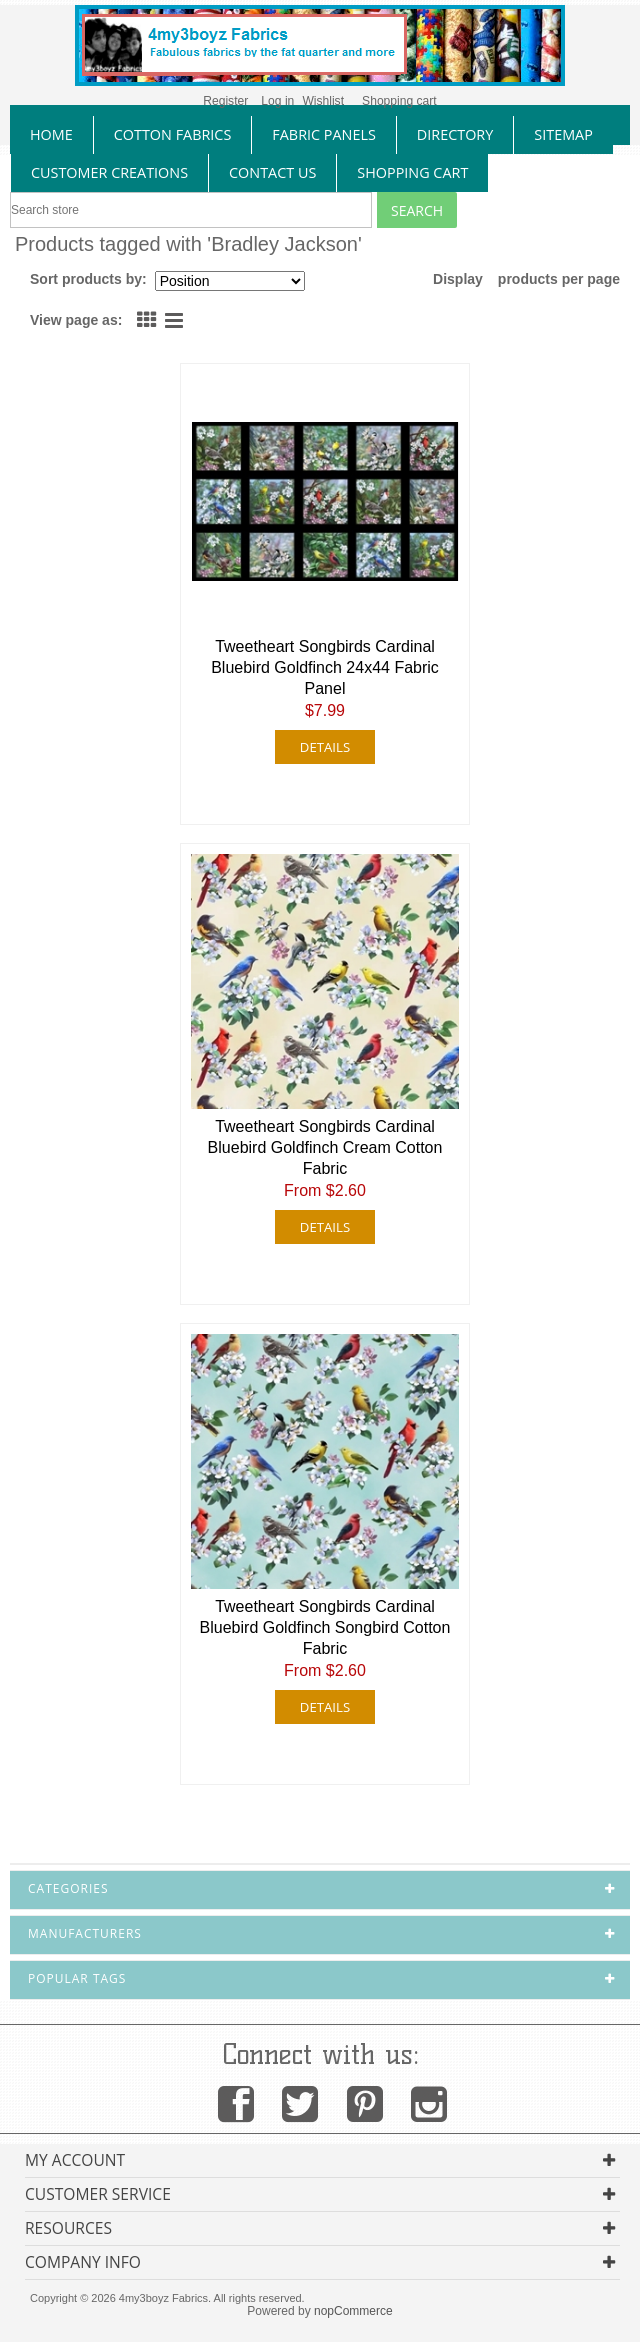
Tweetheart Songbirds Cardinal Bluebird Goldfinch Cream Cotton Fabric (325, 1147)
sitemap (563, 134)
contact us (272, 172)
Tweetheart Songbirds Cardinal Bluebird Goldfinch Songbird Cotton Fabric (325, 1627)
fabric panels (324, 134)
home (51, 134)
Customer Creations (109, 172)
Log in (277, 101)
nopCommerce (353, 2311)
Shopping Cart (412, 172)
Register (225, 101)
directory (455, 134)
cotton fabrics (173, 134)
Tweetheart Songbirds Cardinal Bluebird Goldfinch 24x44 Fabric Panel (325, 667)
